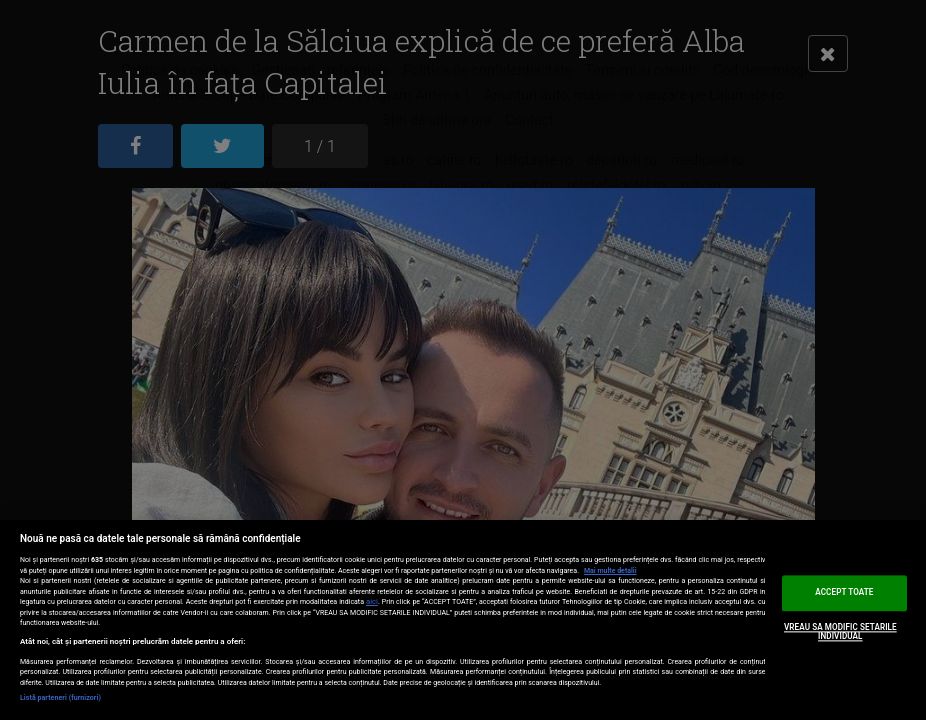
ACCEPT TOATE (844, 592)
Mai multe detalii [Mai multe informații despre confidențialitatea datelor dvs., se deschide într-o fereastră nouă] (610, 571)
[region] (463, 620)
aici (372, 601)
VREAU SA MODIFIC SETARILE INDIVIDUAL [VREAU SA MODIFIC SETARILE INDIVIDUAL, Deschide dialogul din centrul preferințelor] (840, 632)
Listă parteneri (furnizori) (60, 698)
